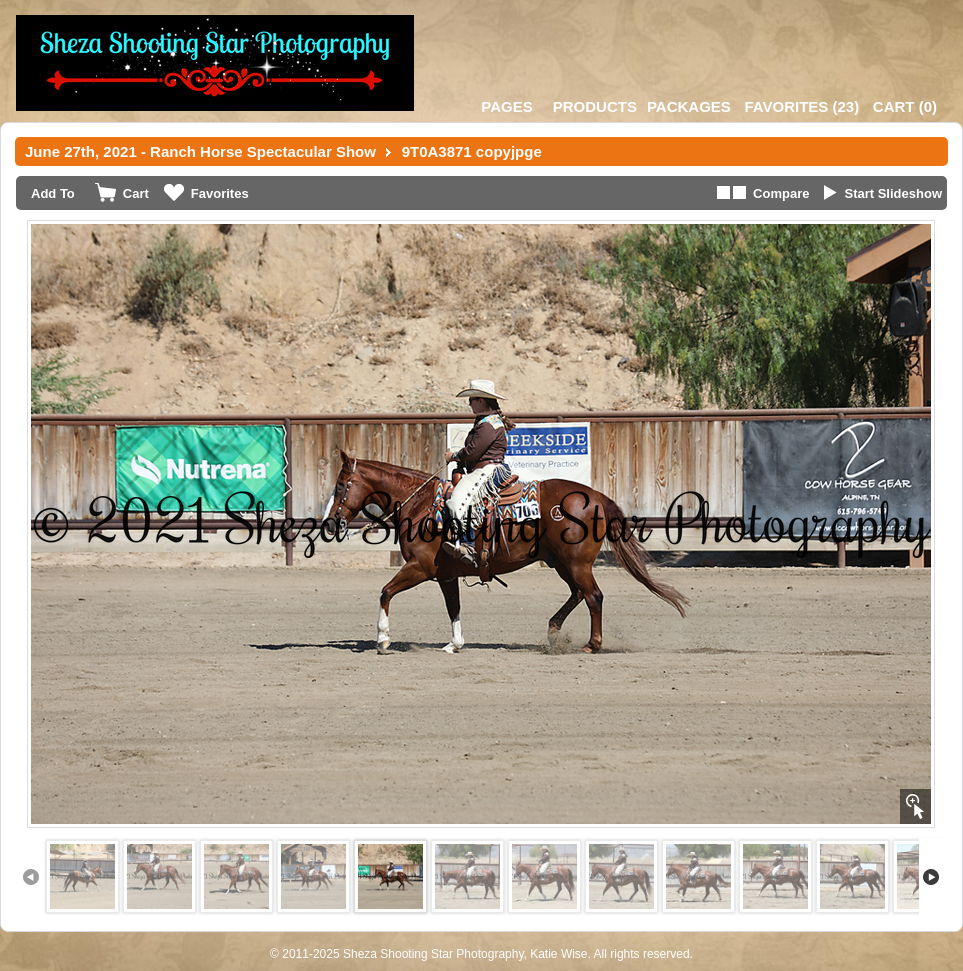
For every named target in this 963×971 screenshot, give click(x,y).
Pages (506, 106)
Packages (689, 106)
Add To (53, 193)
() (801, 106)
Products (595, 106)
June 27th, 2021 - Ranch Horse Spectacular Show (200, 151)
